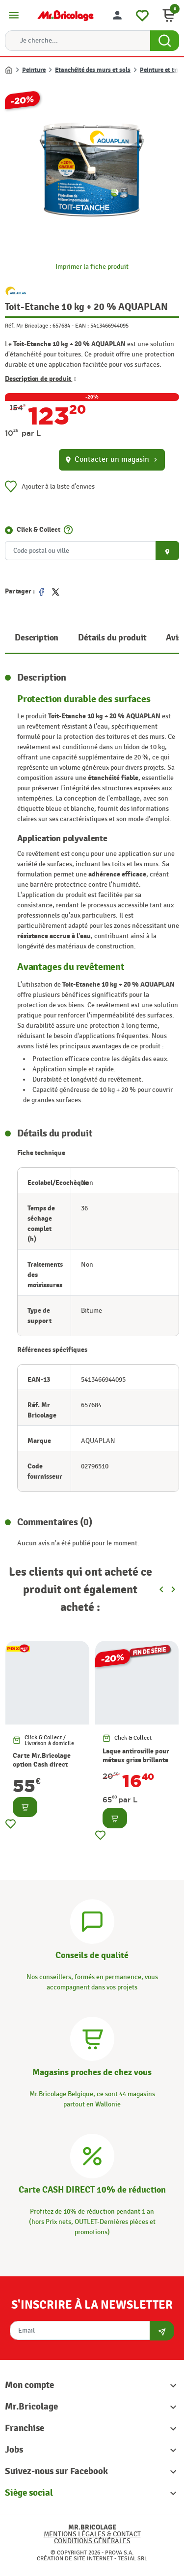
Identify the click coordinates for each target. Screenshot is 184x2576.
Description (36, 637)
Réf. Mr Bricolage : (28, 325)
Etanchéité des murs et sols (93, 70)
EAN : (82, 325)
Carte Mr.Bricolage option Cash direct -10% (42, 1764)
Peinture (34, 70)
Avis (174, 637)
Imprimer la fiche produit (92, 266)
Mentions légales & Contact (92, 2534)
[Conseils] (92, 1920)
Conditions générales (92, 2541)
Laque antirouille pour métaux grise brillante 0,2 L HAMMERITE (136, 1760)
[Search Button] (164, 40)
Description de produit (41, 379)
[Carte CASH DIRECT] (92, 2155)
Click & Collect (38, 529)
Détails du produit (112, 637)
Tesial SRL (132, 2558)
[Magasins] (92, 2037)
